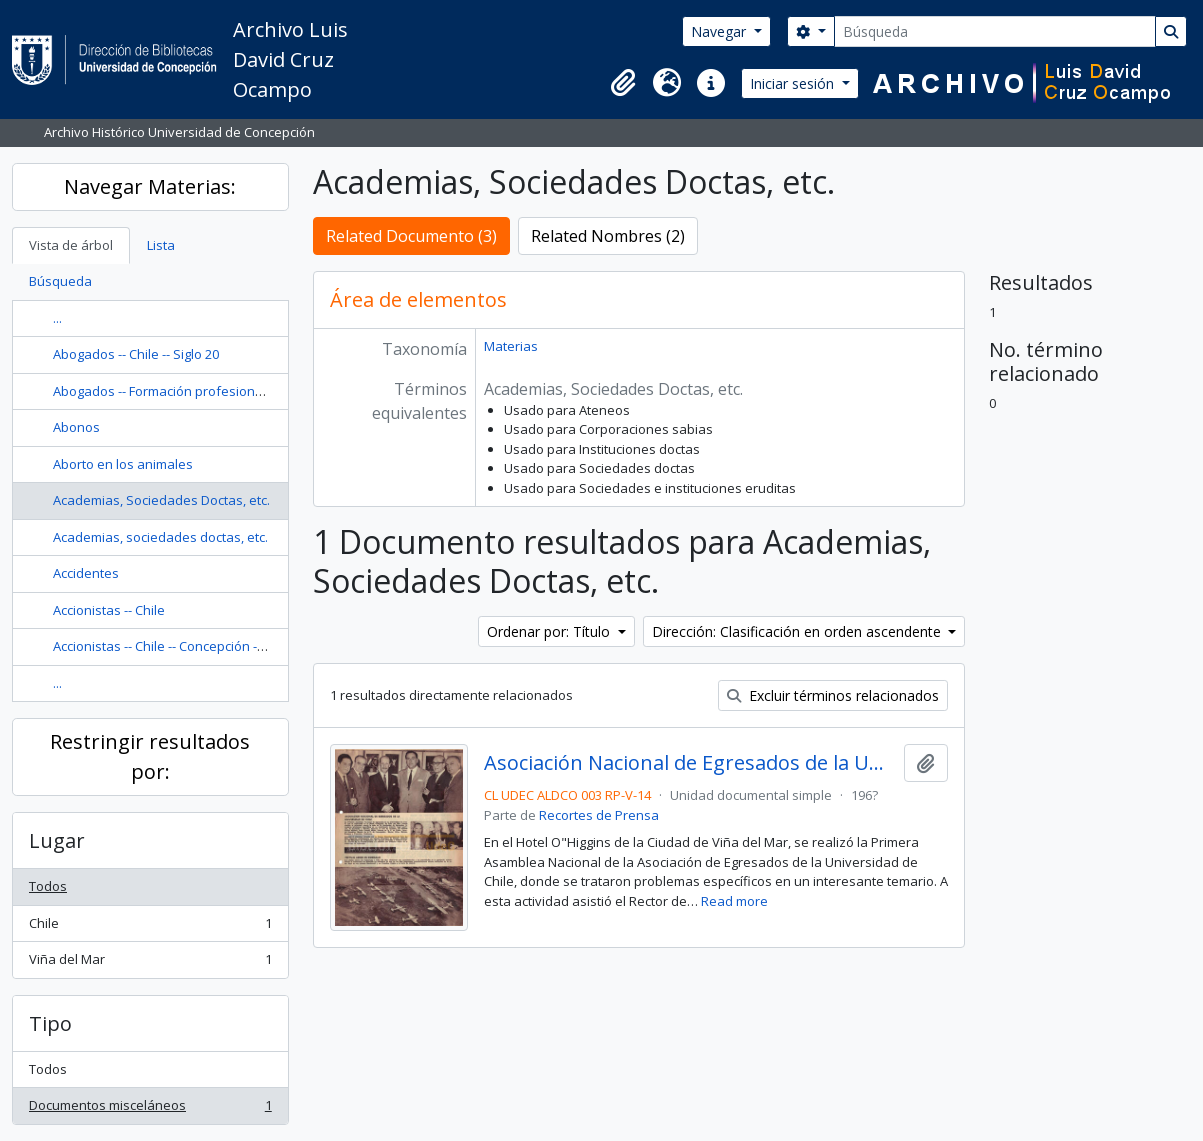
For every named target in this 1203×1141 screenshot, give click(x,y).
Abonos (76, 427)
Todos (48, 886)
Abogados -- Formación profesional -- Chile (181, 391)
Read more (734, 901)
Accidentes (86, 573)
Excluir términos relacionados (833, 695)
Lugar (57, 840)
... (57, 318)
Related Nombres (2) (608, 236)
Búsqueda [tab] (60, 281)
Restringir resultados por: (150, 756)
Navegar (720, 31)
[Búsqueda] (995, 31)
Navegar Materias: (150, 186)
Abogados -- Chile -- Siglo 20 (136, 354)
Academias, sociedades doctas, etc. (160, 537)
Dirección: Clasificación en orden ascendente (798, 631)
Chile (150, 927)
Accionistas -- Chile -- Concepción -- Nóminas (185, 646)
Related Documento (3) (411, 236)
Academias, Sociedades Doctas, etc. (161, 500)
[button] (623, 83)
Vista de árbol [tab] (71, 245)
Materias (511, 346)
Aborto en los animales (123, 464)
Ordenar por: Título (550, 631)
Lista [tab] (161, 245)
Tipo (50, 1023)
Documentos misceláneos (150, 1109)
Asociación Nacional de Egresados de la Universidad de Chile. (690, 763)
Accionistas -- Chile (109, 610)
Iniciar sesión (794, 83)
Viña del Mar (150, 963)
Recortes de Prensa (599, 815)
